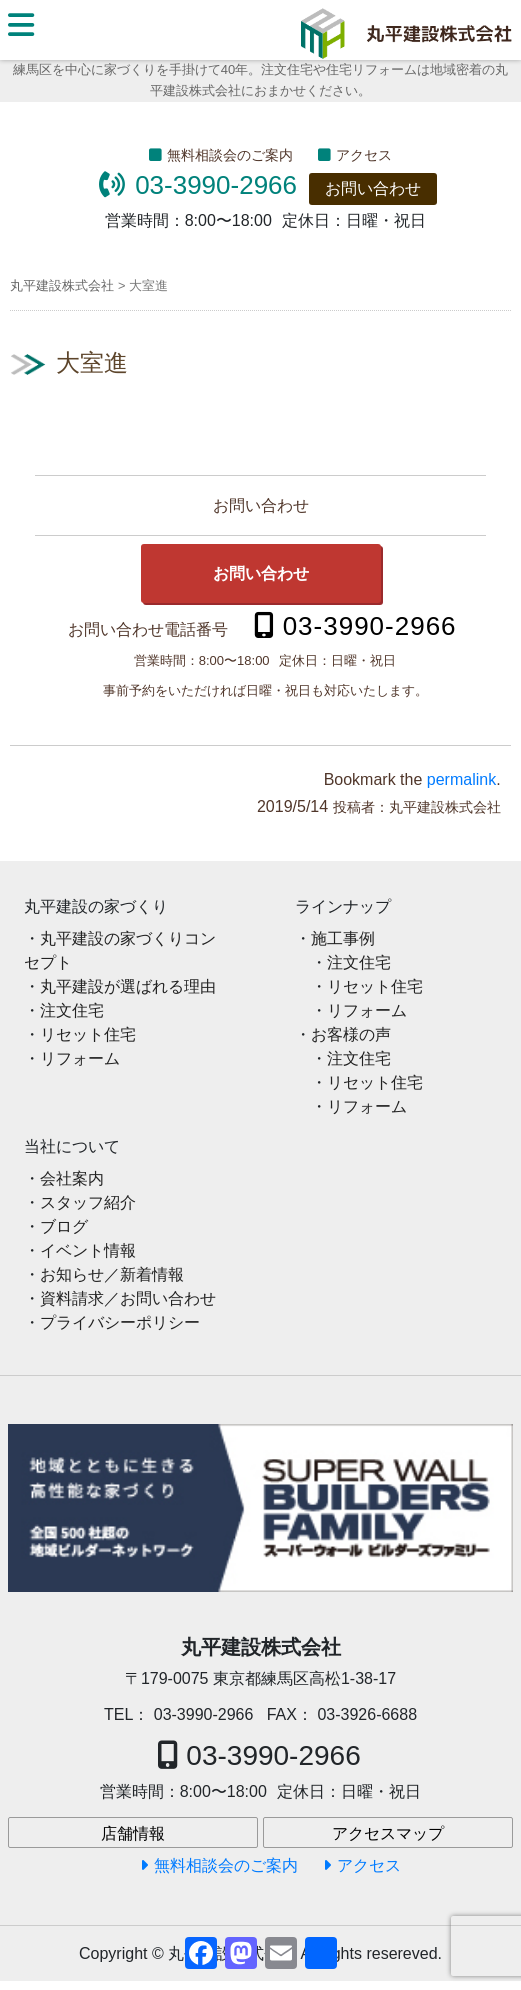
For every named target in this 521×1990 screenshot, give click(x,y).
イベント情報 (88, 1250)
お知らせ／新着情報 (112, 1274)
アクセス (364, 155)
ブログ (64, 1226)
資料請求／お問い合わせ (128, 1298)
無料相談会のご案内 (230, 155)
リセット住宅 (88, 1034)
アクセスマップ (388, 1833)
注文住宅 (72, 1010)
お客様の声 (351, 1034)
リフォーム (80, 1058)
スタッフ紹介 (88, 1202)
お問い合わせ (373, 188)
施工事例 (343, 938)
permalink (461, 779)
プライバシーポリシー (120, 1322)
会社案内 (72, 1178)
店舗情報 (133, 1833)
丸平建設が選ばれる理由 (128, 986)
